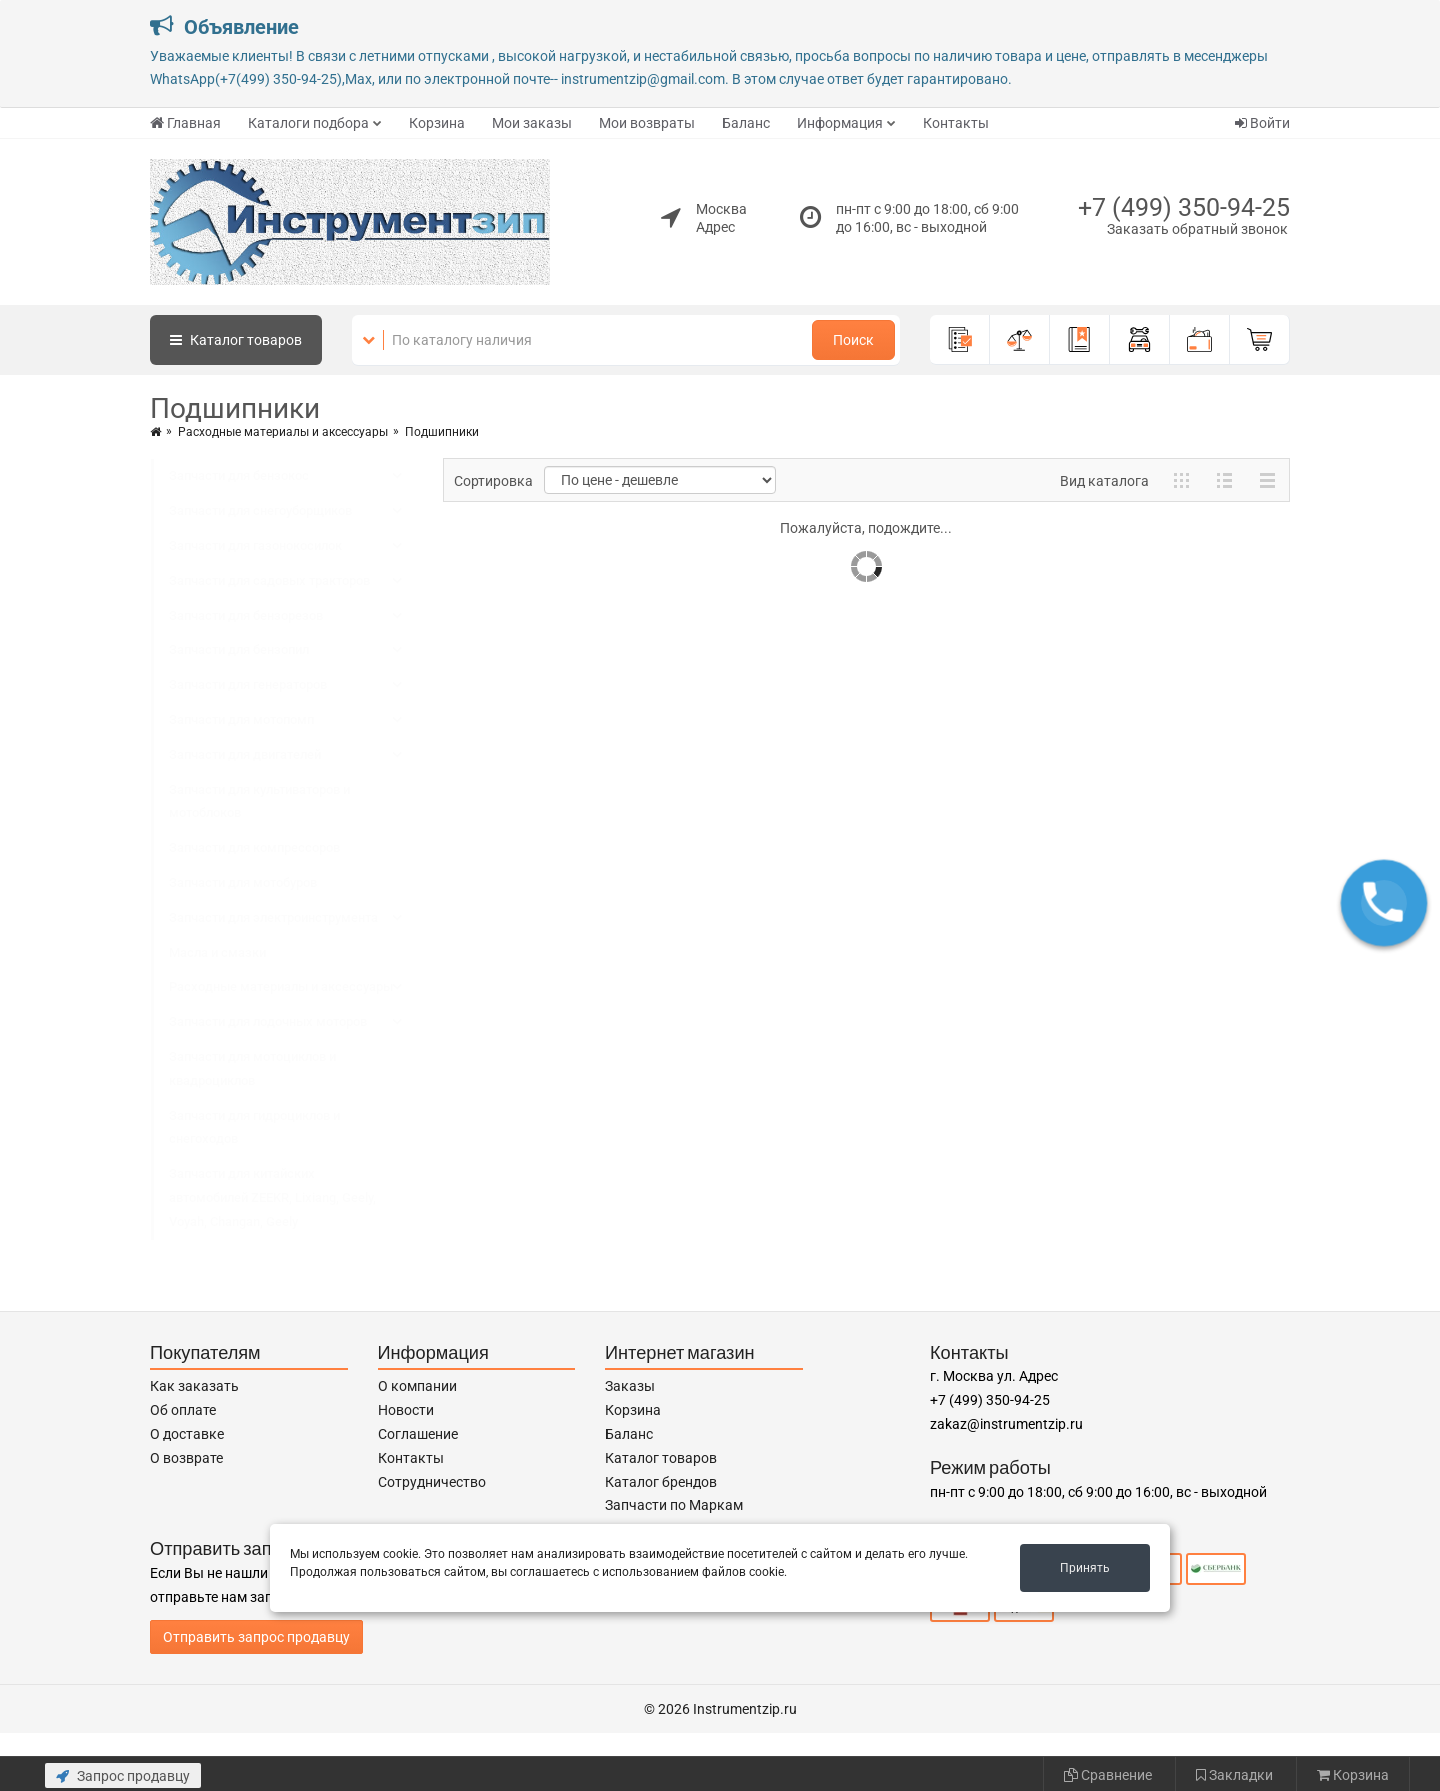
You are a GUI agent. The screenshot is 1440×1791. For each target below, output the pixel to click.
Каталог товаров (661, 1458)
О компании (417, 1386)
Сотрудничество (432, 1482)
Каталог (236, 340)
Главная (185, 123)
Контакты (956, 123)
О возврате (186, 1458)
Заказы (630, 1386)
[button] (1384, 903)
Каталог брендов (661, 1482)
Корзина (437, 123)
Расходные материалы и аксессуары (283, 432)
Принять (1085, 1568)
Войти (1262, 123)
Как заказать (194, 1386)
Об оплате (183, 1410)
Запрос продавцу (123, 1776)
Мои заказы (532, 123)
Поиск (853, 340)
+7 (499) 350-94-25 (1184, 207)
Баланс (746, 123)
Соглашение (418, 1434)
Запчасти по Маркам (674, 1505)
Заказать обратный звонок (1197, 229)
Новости (406, 1410)
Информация (840, 123)
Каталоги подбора (308, 123)
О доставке (187, 1434)
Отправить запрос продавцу (256, 1637)
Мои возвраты (647, 123)
